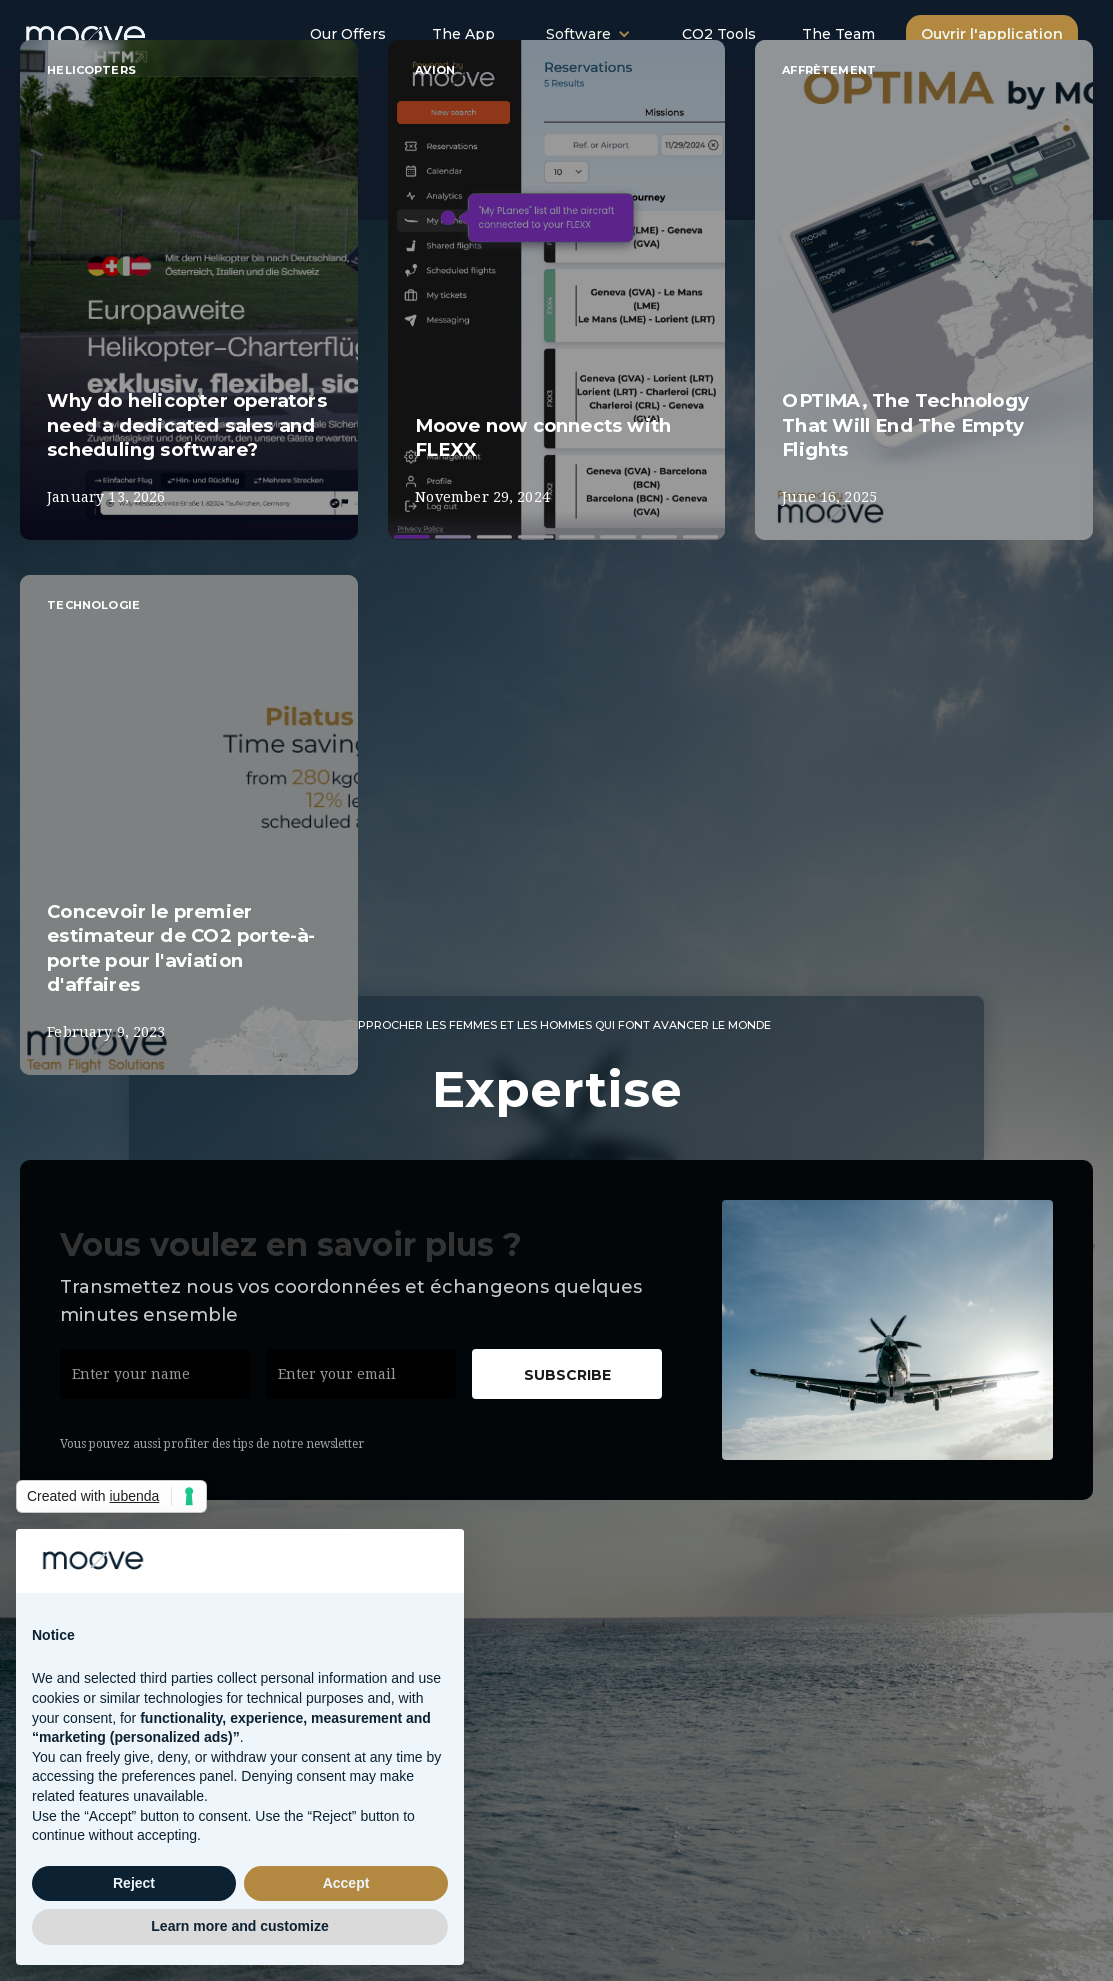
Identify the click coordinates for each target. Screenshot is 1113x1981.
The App (463, 34)
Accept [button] (346, 1883)
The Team (838, 34)
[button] (588, 34)
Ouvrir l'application (992, 34)
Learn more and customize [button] (239, 1926)
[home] (107, 30)
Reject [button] (134, 1883)
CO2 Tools (719, 34)
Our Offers (348, 34)
